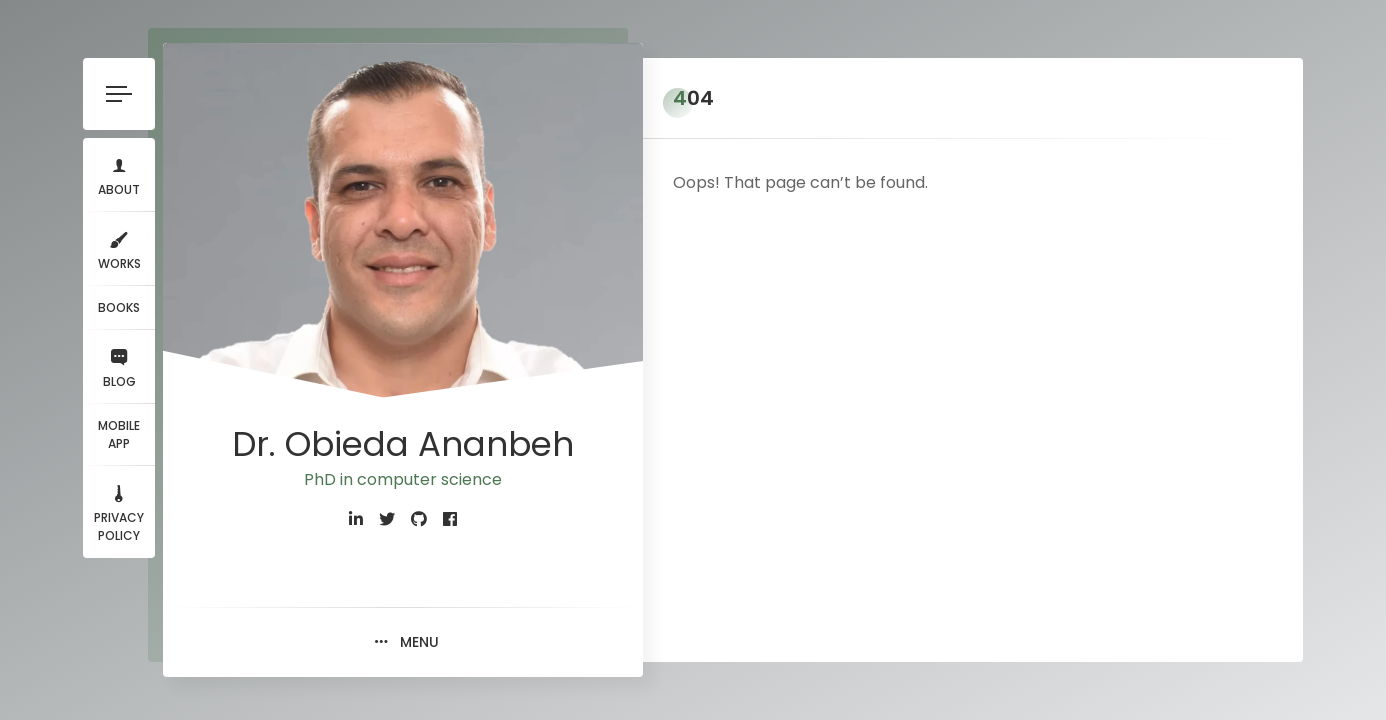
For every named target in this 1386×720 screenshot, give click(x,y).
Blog (119, 366)
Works (119, 248)
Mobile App (119, 434)
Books (119, 307)
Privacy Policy (119, 511)
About (119, 174)
